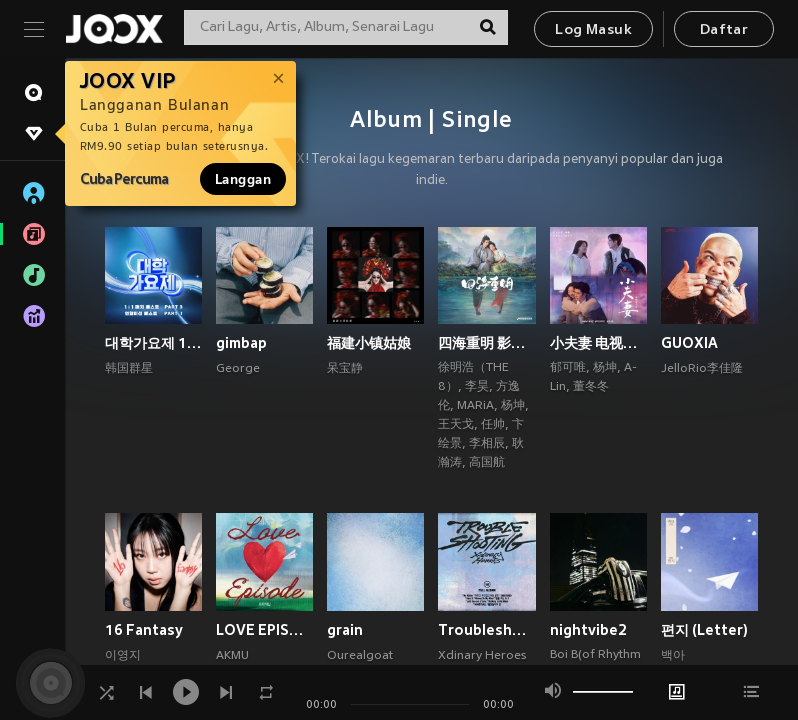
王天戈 (456, 425)
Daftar (724, 30)
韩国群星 (129, 369)
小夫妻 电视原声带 (598, 343)
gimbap (241, 343)
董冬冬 (591, 387)
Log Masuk (593, 30)
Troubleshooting (486, 630)
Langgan (243, 179)
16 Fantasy (144, 630)
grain (345, 630)
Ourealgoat (360, 656)
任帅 (493, 425)
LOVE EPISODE (264, 630)
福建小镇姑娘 (369, 343)
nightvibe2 (588, 630)
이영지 (123, 656)
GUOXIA (689, 343)
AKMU (232, 656)
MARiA (475, 406)
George (238, 369)
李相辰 (487, 444)
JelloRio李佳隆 (702, 369)
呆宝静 (345, 369)
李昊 (477, 387)
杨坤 (513, 406)
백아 (673, 656)
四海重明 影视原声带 (486, 343)
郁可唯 (568, 368)
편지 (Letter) (704, 630)
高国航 (487, 463)
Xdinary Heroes (482, 656)
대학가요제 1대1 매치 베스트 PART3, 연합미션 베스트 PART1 (153, 343)
